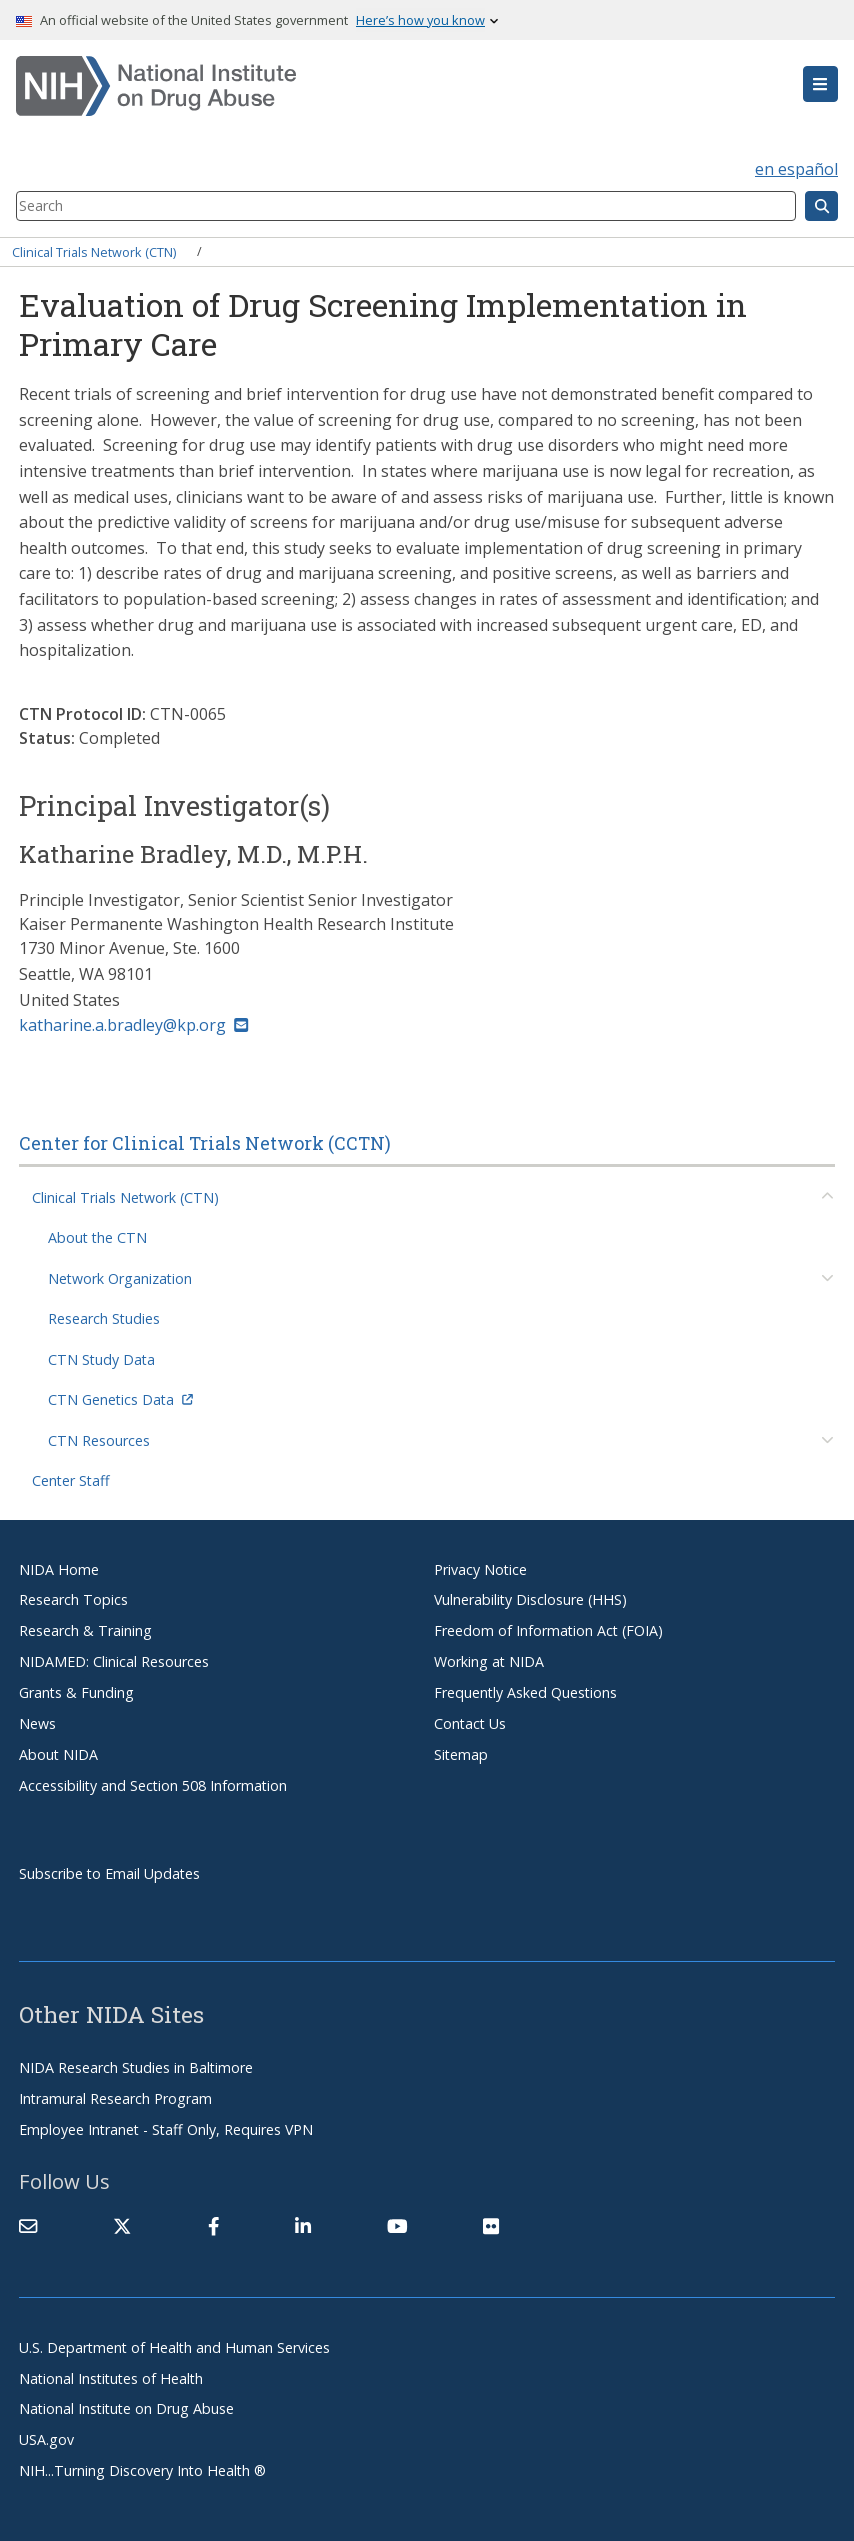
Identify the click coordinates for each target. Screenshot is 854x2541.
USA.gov (46, 2439)
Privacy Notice (480, 1569)
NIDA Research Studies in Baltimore (136, 2067)
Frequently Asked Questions (525, 1692)
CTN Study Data (101, 1359)
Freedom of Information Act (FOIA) (548, 1630)
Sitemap (461, 1754)
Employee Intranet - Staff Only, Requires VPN (166, 2129)
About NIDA (58, 1754)
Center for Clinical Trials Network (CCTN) (205, 1143)
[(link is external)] (122, 2226)
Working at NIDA (489, 1661)
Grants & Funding (76, 1692)
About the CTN (97, 1237)
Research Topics (73, 1599)
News (37, 1723)
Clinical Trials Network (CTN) (94, 251)
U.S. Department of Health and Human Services (174, 2347)
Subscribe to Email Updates (109, 1873)
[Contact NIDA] (28, 2226)
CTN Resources (99, 1440)
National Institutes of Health (111, 2378)
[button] (820, 84)
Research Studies (104, 1318)
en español (796, 169)
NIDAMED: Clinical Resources (114, 1661)
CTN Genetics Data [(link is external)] (120, 1399)
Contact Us (470, 1723)
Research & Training (85, 1630)
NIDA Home (59, 1569)
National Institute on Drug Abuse (126, 2408)
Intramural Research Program (115, 2098)
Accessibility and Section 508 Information (153, 1785)
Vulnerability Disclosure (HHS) (530, 1599)
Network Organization (120, 1278)
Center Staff (71, 1480)
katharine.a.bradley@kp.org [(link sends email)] (133, 1025)
